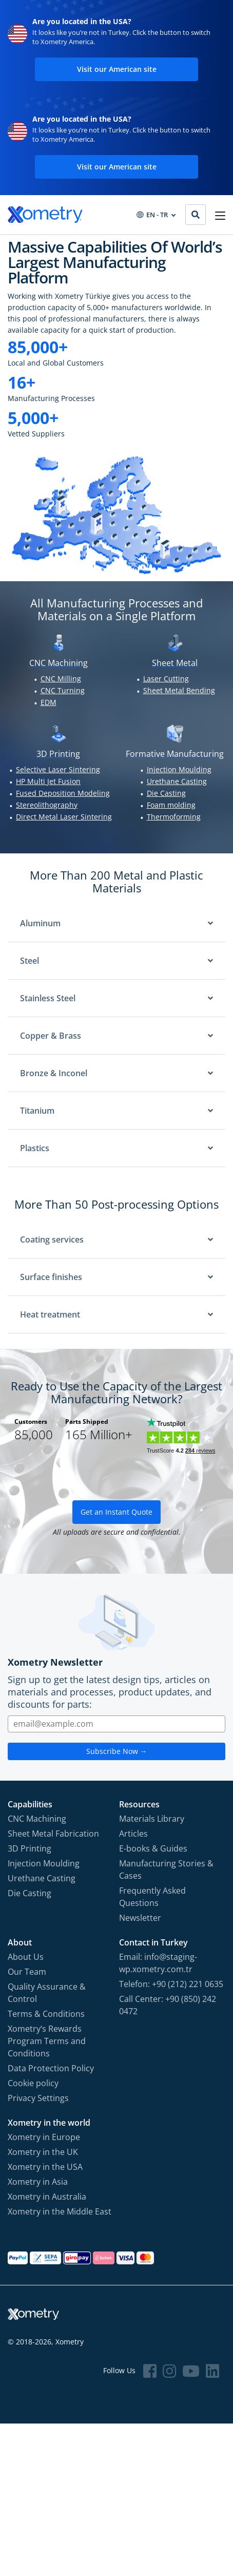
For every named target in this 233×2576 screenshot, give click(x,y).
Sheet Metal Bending (179, 690)
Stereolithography (46, 805)
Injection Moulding (179, 769)
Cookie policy (33, 2083)
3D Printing (29, 1848)
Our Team (27, 1971)
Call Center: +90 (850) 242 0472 (167, 2005)
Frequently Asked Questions (152, 1897)
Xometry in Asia (38, 2181)
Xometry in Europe (44, 2137)
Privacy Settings (38, 2098)
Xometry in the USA (45, 2166)
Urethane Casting (177, 781)
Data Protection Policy (51, 2068)
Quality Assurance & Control (47, 1993)
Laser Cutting (166, 678)
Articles (133, 1833)
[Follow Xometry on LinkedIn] (212, 2370)
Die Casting (166, 793)
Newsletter (140, 1917)
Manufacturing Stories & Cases (166, 1869)
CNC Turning (63, 690)
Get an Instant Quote (116, 1512)
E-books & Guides (153, 1848)
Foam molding (171, 805)
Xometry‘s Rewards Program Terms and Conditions (47, 2041)
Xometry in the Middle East (59, 2211)
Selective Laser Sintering (58, 769)
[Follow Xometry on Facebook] (150, 2370)
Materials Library (151, 1818)
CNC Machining (37, 1818)
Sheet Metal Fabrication (53, 1833)
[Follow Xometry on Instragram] (169, 2370)
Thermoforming (174, 817)
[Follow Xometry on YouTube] (191, 2370)
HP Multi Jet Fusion (48, 781)
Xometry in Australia (47, 2196)
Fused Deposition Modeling (63, 793)
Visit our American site (117, 69)
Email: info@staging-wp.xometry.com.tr (158, 1963)
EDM (48, 702)
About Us (26, 1956)
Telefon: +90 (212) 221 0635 (171, 1984)
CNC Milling (61, 678)
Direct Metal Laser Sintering (64, 817)
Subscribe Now (116, 1751)
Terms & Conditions (46, 2013)
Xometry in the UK (43, 2152)
